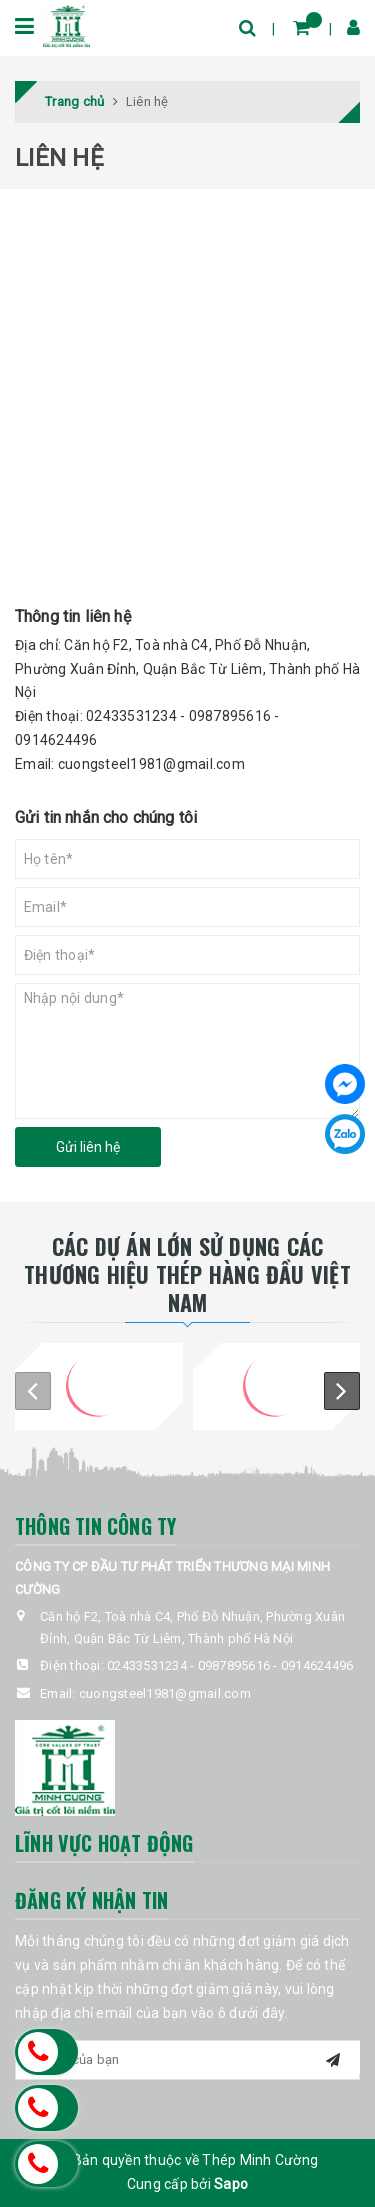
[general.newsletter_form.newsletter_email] (187, 2060)
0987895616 (230, 716)
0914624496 (56, 740)
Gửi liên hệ (88, 1147)
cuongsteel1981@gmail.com (151, 764)
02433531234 (131, 716)
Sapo (231, 2184)
